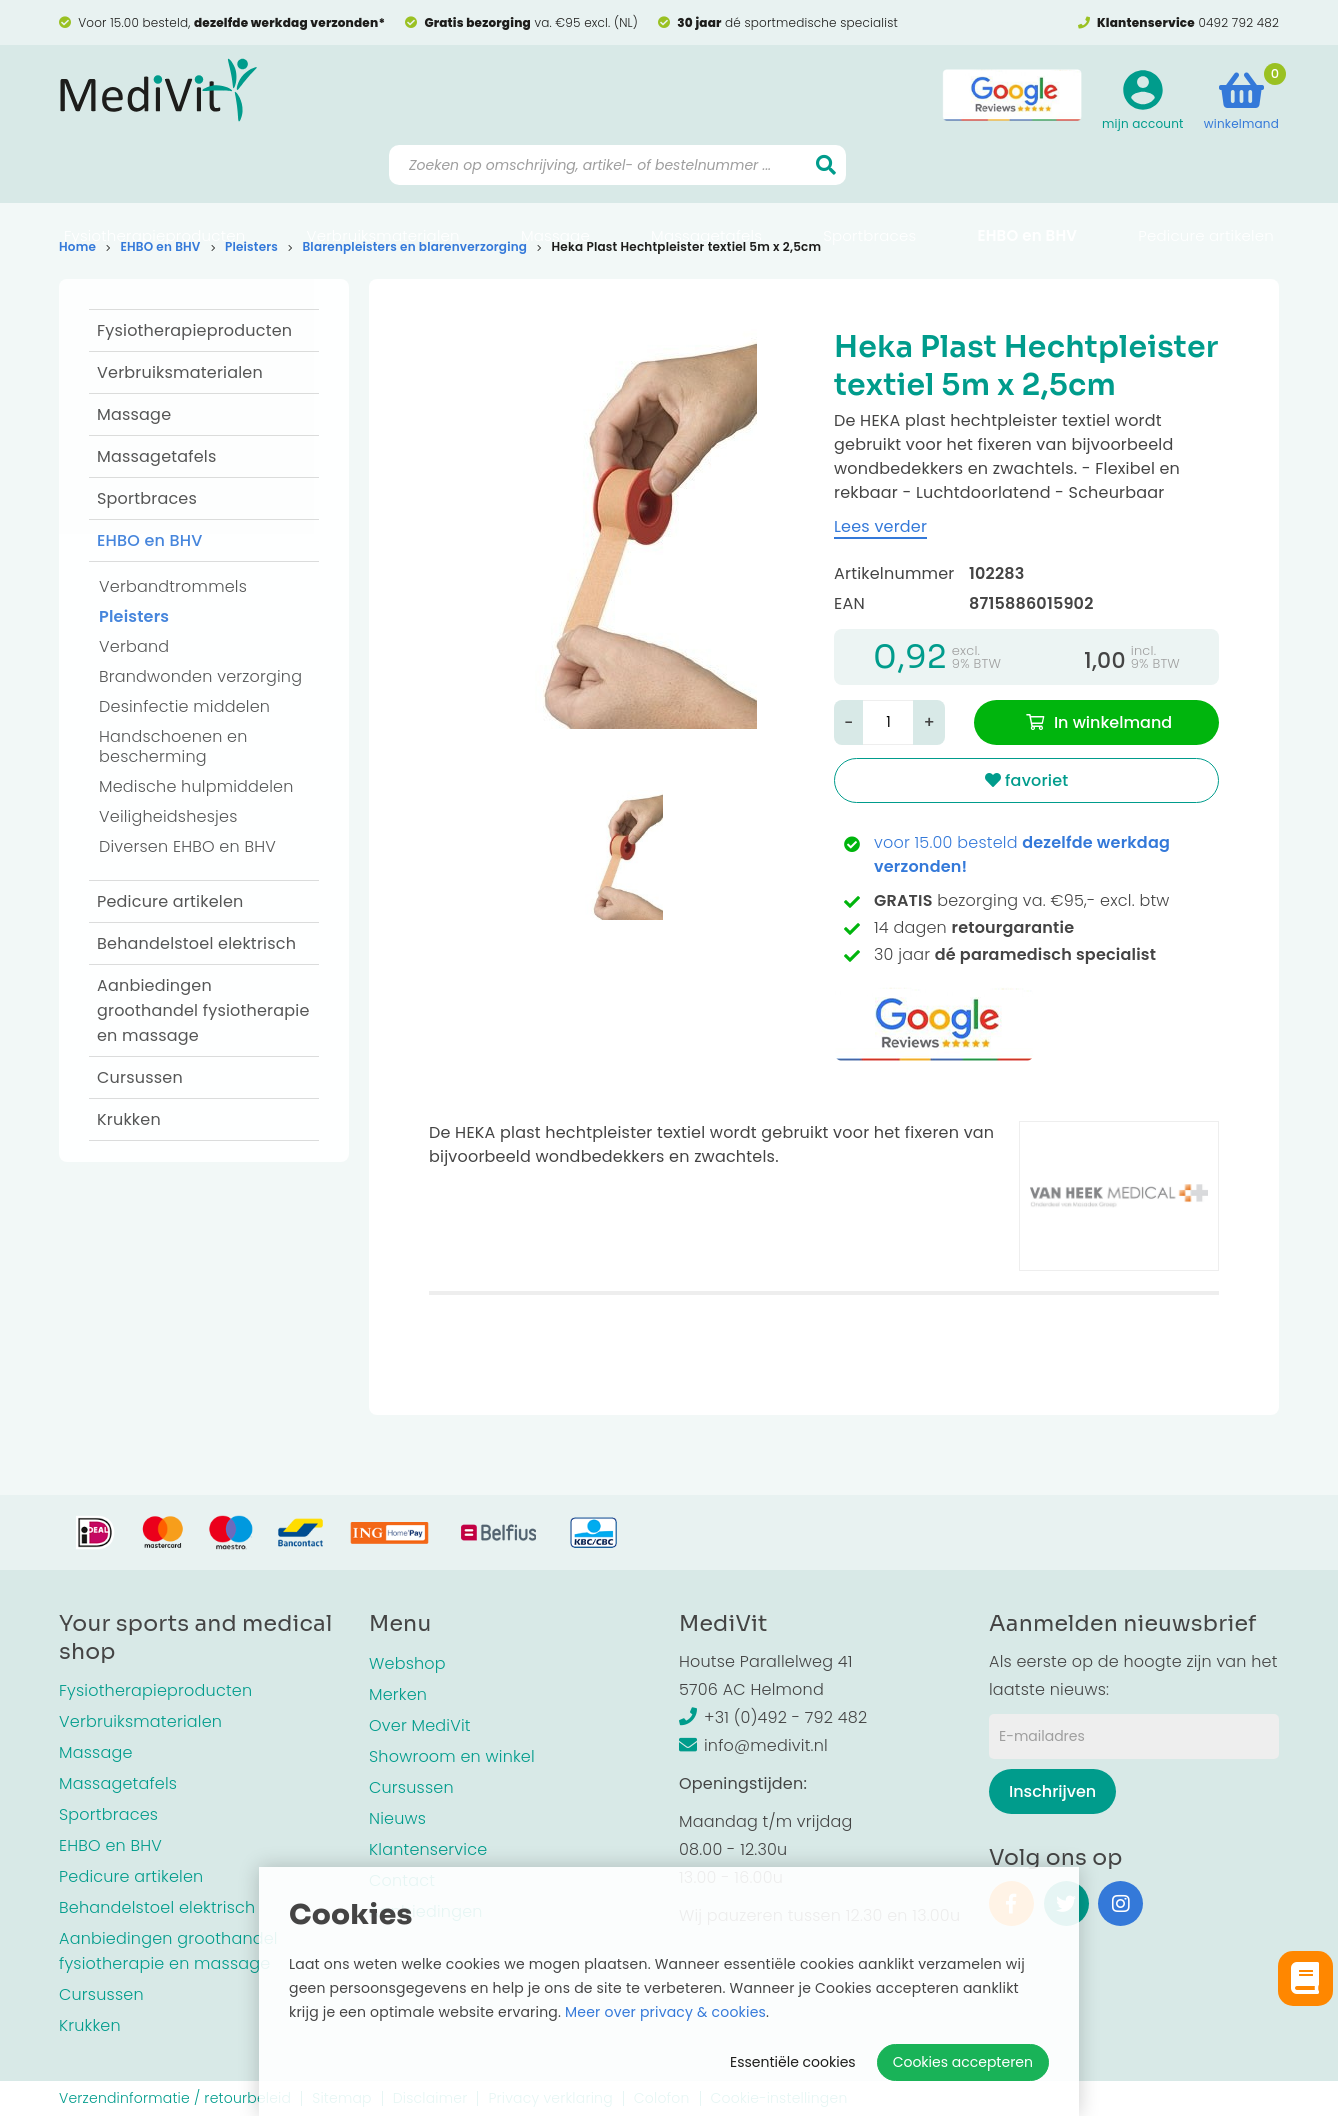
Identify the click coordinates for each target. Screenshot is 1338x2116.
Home (77, 246)
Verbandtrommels (173, 586)
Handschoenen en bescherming (173, 746)
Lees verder (880, 526)
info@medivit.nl (753, 1745)
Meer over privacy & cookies (665, 2012)
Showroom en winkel (452, 1756)
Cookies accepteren (963, 2062)
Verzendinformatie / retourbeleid (175, 2098)
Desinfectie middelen (184, 706)
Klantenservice (428, 1849)
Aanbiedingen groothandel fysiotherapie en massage (203, 1010)
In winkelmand (1113, 722)
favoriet (1027, 780)
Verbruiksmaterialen (383, 185)
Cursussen (140, 1077)
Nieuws (397, 1818)
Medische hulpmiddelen (196, 786)
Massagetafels (706, 185)
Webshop (407, 1663)
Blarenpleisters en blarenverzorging (414, 246)
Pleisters (251, 246)
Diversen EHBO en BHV (187, 846)
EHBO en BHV (1027, 185)
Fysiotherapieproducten (154, 185)
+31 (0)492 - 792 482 (773, 1717)
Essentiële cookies (793, 2062)
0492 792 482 (1238, 22)
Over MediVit (420, 1725)
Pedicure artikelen (1206, 185)
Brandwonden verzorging (200, 676)
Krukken (129, 1119)
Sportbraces (869, 185)
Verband (134, 646)
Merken (398, 1694)
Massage (555, 185)
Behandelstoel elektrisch (196, 943)
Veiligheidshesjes (168, 816)
